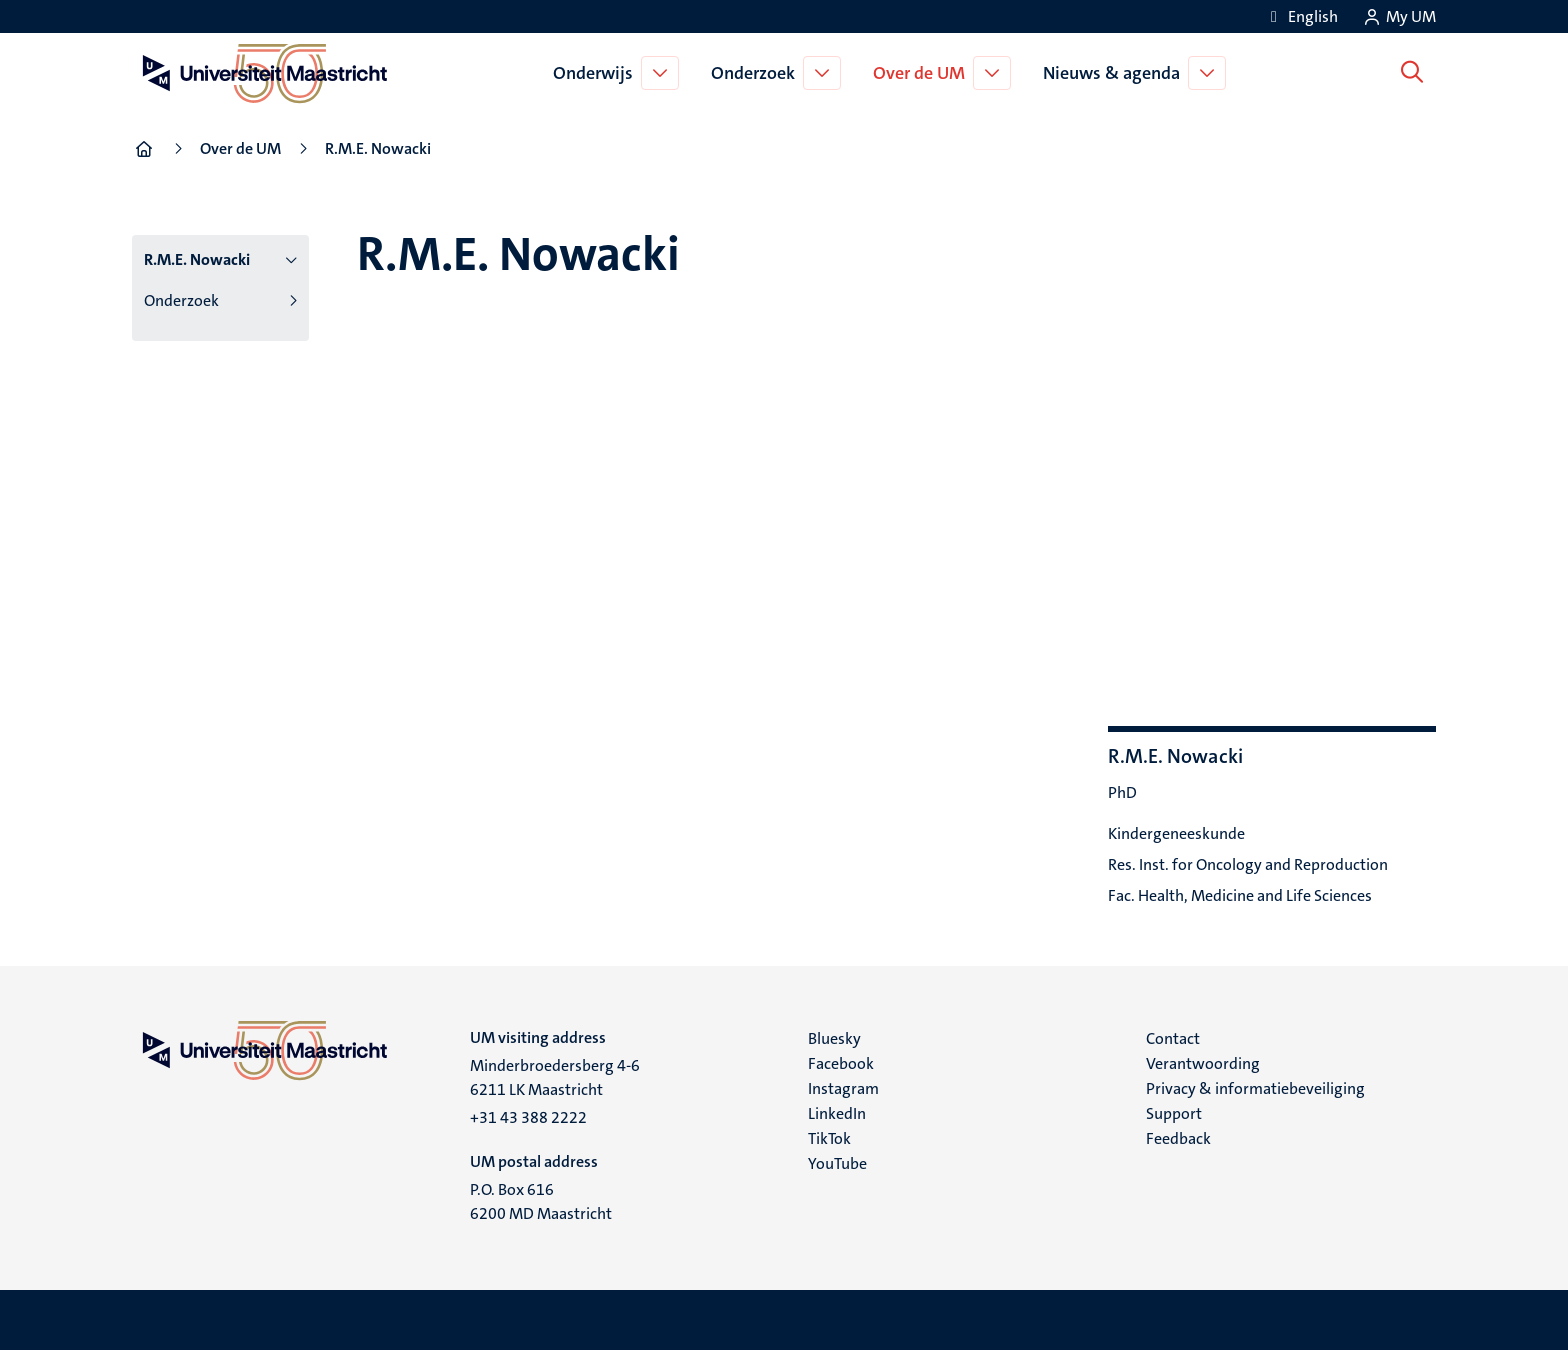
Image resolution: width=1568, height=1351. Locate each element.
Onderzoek (757, 73)
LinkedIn (837, 1113)
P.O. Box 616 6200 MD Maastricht (541, 1201)
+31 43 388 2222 (528, 1117)
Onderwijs (597, 73)
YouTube (837, 1163)
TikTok (829, 1138)
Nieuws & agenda (1115, 73)
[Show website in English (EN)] (1301, 16)
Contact (1173, 1038)
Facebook (841, 1063)
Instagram (843, 1088)
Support (1174, 1113)
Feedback (1178, 1138)
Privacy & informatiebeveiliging (1255, 1088)
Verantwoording (1203, 1063)
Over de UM (923, 73)
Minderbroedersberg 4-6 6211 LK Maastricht (555, 1077)
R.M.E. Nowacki (197, 259)
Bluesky (834, 1038)
